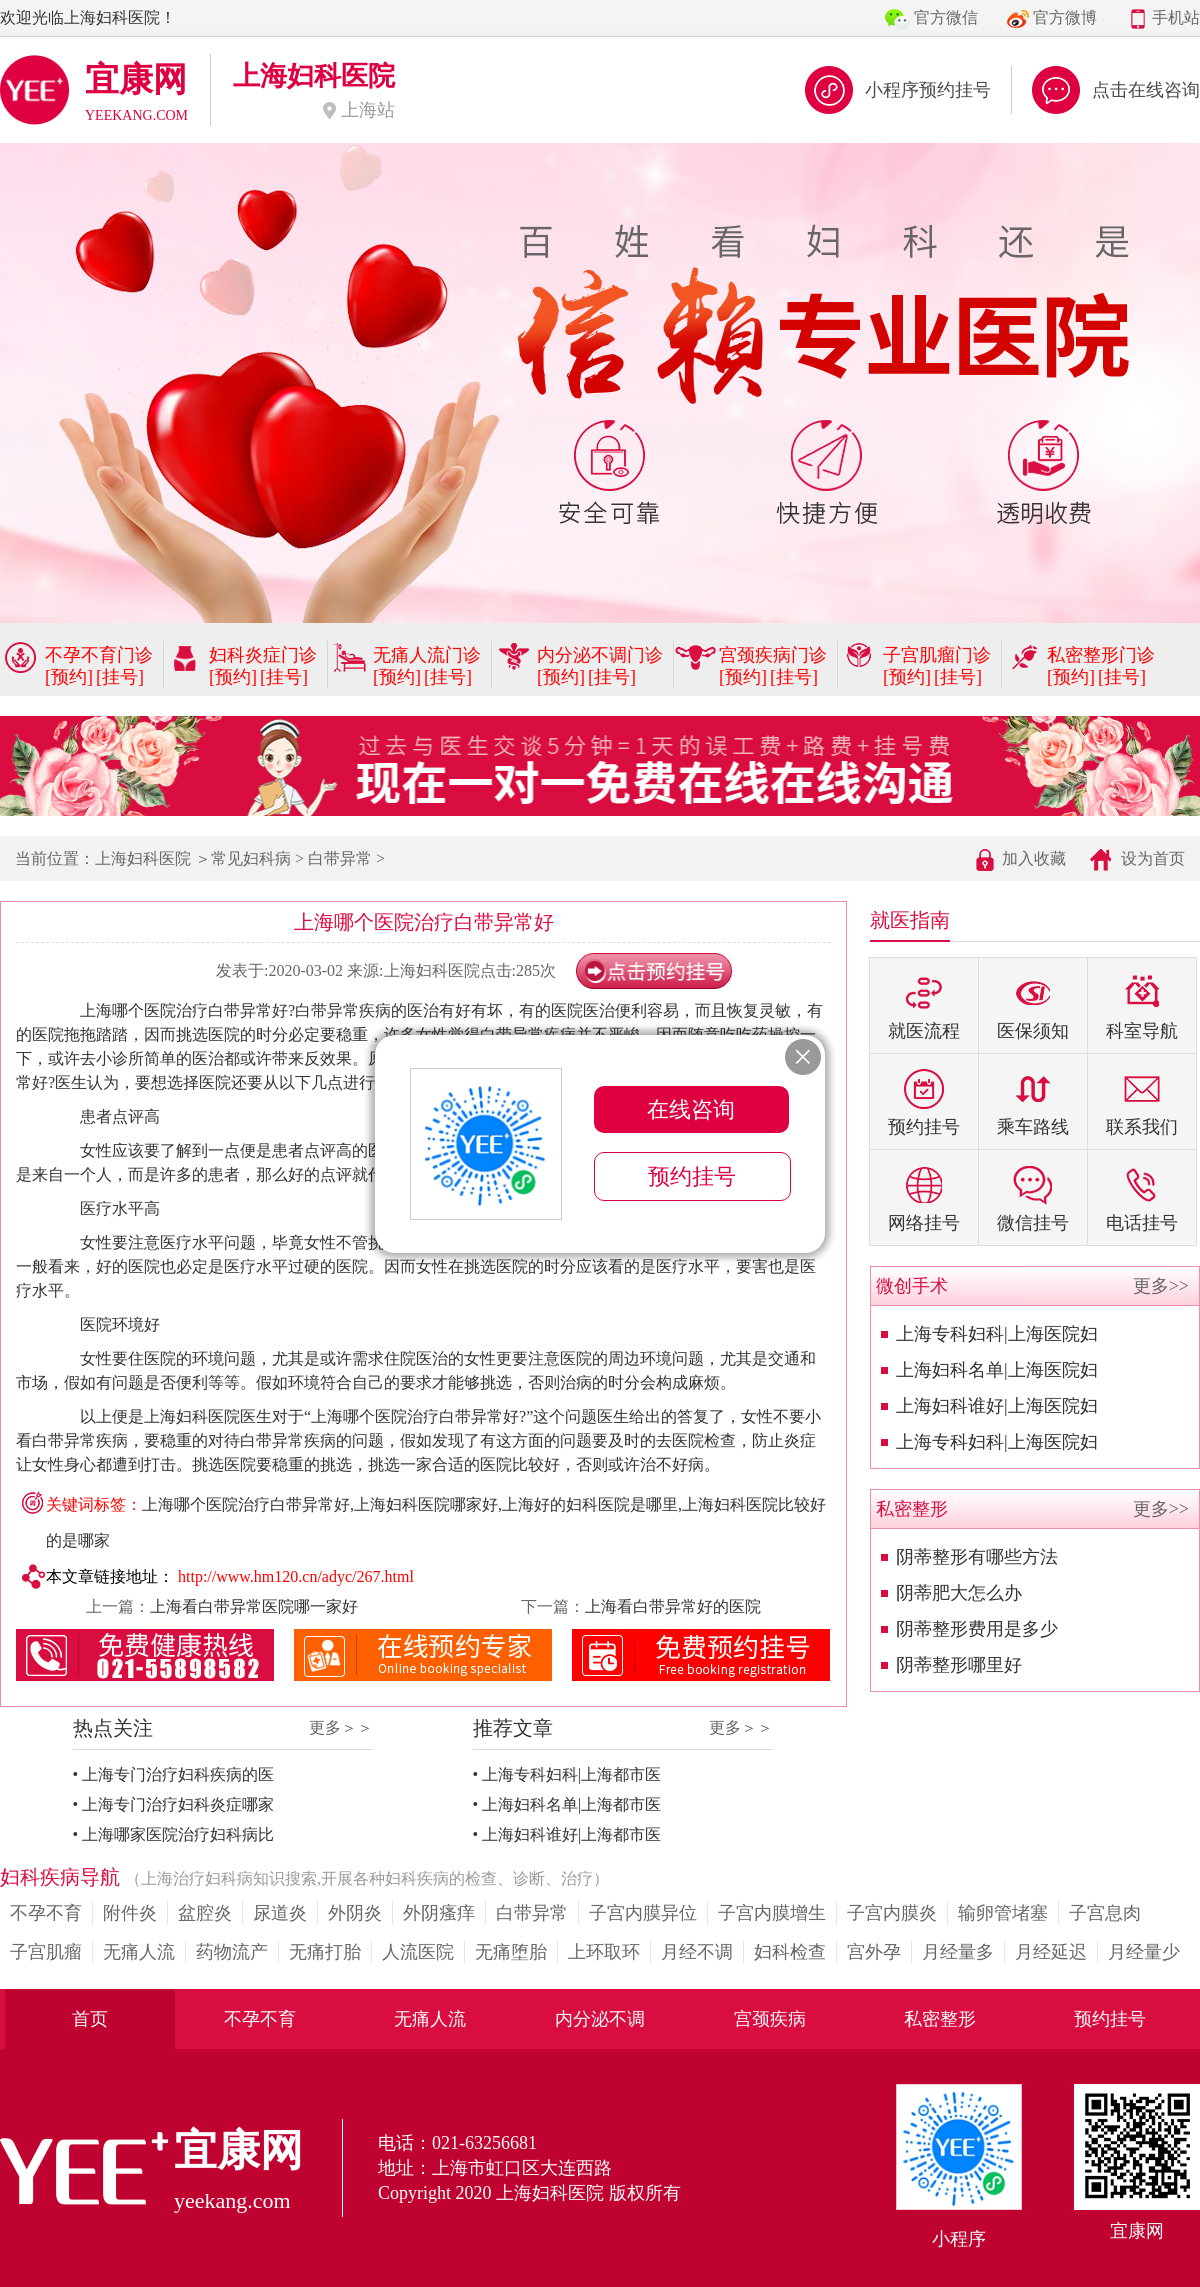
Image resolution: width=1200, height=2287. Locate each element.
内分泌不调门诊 (600, 655)
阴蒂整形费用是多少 (977, 1629)
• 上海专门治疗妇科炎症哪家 (174, 1804)
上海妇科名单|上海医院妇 (997, 1370)
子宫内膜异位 (643, 1913)
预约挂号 (1110, 2019)
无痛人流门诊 (427, 655)
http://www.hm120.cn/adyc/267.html (296, 1576)
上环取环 (604, 1952)
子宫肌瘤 (46, 1952)
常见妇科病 (251, 858)
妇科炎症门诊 (263, 655)
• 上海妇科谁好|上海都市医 (567, 1834)
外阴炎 (355, 1913)
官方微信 (946, 17)
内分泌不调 (600, 2019)
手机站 (1176, 17)
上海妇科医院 (143, 858)
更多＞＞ (341, 1727)
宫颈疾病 (770, 2019)
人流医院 (418, 1952)
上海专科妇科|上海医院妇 (997, 1334)
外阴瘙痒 (439, 1913)
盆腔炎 (205, 1913)
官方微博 (1065, 17)
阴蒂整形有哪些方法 (977, 1557)
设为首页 (1153, 858)
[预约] (69, 677)
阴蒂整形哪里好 (959, 1665)
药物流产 (232, 1952)
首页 (90, 2019)
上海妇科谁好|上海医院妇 (997, 1406)
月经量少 (1144, 1952)
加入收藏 (1034, 858)
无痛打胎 (325, 1952)
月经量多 (958, 1952)
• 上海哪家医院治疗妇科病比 (174, 1834)
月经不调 (697, 1952)
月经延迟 (1051, 1952)
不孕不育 (46, 1913)
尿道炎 (280, 1913)
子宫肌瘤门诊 (937, 655)
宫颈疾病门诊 (773, 655)
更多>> (1161, 1286)
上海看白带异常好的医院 (673, 1606)
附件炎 (130, 1913)
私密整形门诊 (1101, 655)
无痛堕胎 (511, 1952)
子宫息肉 (1105, 1913)
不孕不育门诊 (99, 655)
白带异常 (340, 858)
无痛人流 (139, 1952)
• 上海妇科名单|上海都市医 (567, 1804)
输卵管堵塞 (1003, 1913)
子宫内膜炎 (892, 1913)
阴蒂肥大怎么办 (959, 1593)
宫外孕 (874, 1952)
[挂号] (120, 677)
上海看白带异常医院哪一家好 (254, 1606)
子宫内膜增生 (772, 1913)
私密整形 (940, 2019)
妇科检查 (790, 1952)
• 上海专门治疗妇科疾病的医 (174, 1774)
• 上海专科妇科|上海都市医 (567, 1774)
